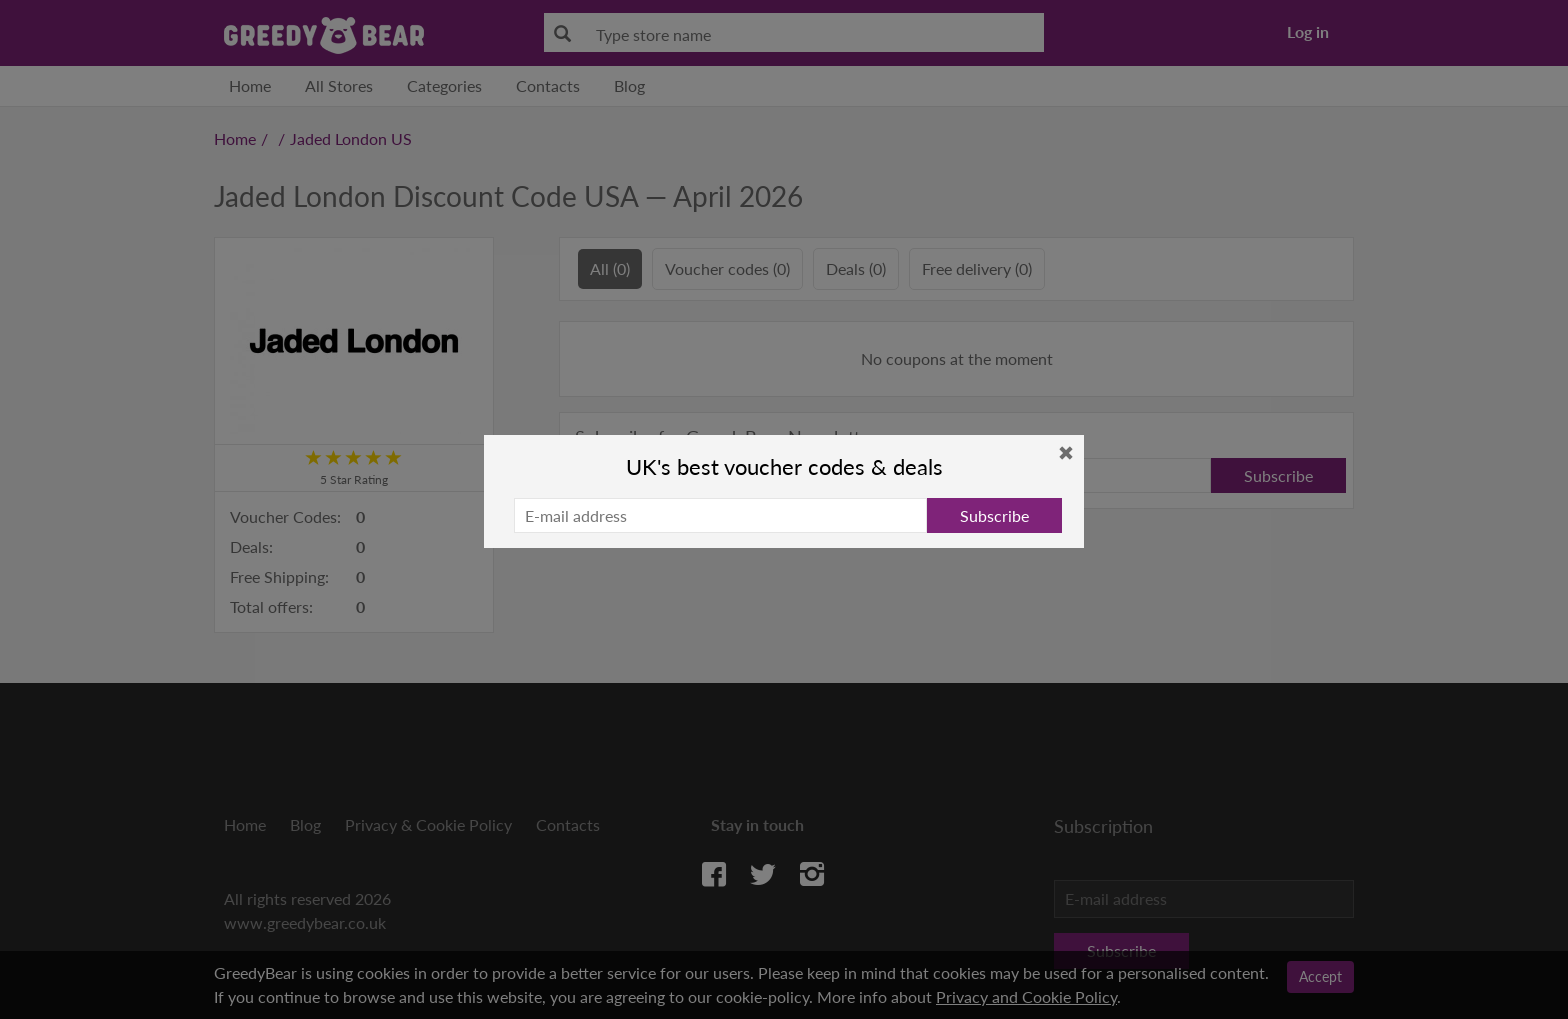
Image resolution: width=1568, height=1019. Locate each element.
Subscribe (994, 515)
